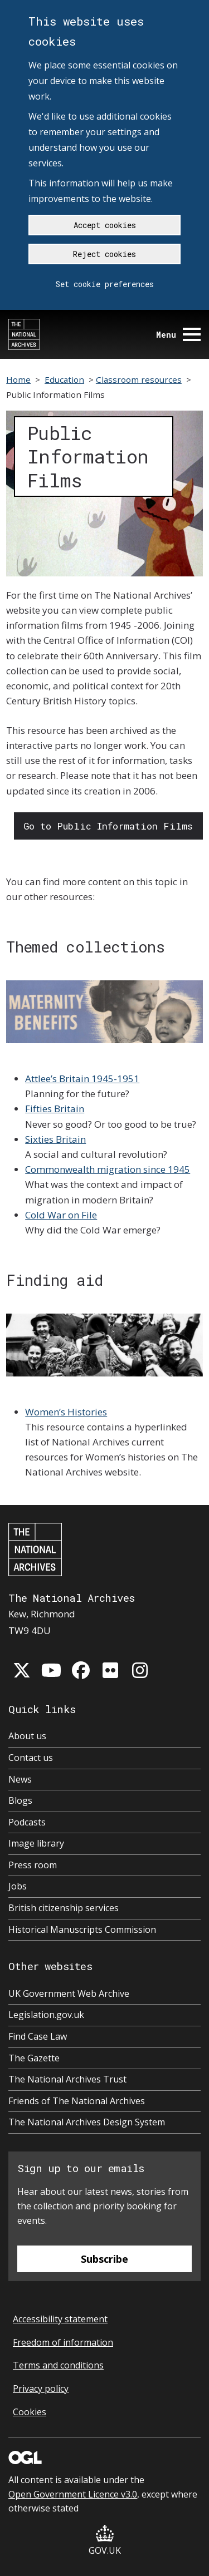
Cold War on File (61, 1214)
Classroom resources (139, 379)
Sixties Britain (55, 1139)
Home (18, 379)
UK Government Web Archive (68, 1993)
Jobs (17, 1886)
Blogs (20, 1800)
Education (64, 379)
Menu (178, 334)
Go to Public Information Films (108, 826)
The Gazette (34, 2058)
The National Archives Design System (86, 2122)
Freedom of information (63, 2342)
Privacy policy (41, 2388)
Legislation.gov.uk (46, 2015)
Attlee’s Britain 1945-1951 (82, 1078)
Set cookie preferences (105, 284)
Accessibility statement (60, 2319)
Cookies (29, 2412)
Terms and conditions (58, 2365)
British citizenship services (63, 1908)
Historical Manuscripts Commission (82, 1929)
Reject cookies (104, 254)
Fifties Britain (54, 1108)
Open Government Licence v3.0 (72, 2494)
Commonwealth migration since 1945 (107, 1169)
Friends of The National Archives (76, 2101)
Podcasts (27, 1822)
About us (27, 1736)
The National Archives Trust (67, 2079)
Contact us (30, 1757)
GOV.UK (105, 2541)
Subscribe (104, 2259)
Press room (32, 1865)
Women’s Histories (66, 1411)
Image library (36, 1843)
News (20, 1779)
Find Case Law (37, 2036)
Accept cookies (105, 225)
